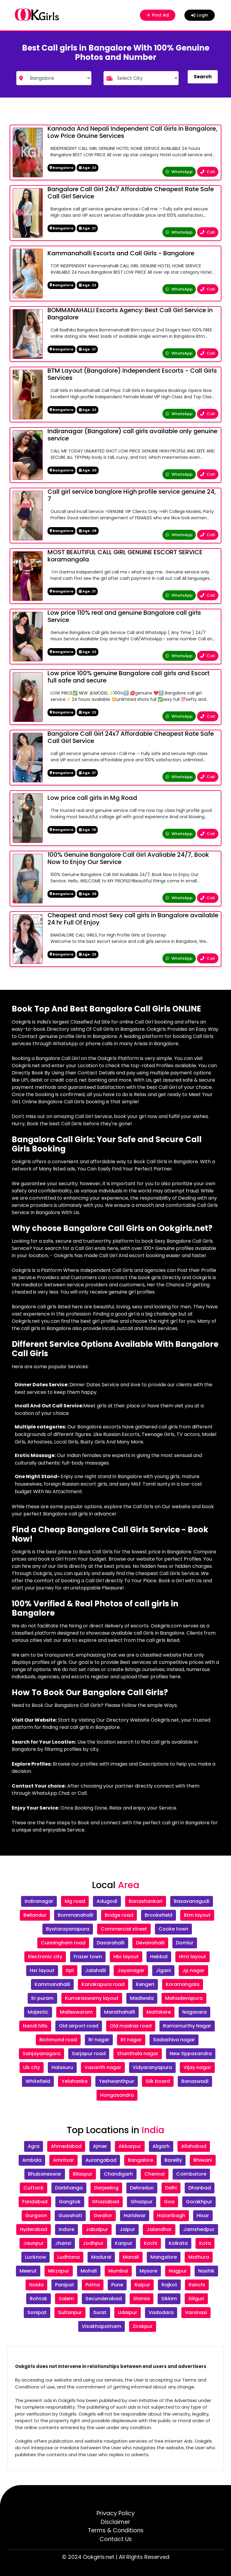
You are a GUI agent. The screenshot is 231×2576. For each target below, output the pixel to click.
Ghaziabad (105, 2201)
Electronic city (45, 1956)
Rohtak (38, 2298)
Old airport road (78, 2025)
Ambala (32, 2160)
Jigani (163, 1970)
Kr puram (42, 1998)
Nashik (206, 2270)
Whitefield (38, 2081)
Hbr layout (126, 1956)
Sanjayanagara (41, 2053)
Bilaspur (82, 2173)
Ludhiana (68, 2257)
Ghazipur (141, 2201)
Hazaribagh (171, 2215)
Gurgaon (36, 2215)
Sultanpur (70, 2312)
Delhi (171, 2187)
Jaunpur (33, 2243)
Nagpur (178, 2270)
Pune (117, 2284)
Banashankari (145, 1901)
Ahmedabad (66, 2146)
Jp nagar (193, 1970)
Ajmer (100, 2146)
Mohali (89, 2270)
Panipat (64, 2284)
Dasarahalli (111, 1942)
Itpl (70, 1970)
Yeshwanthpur (116, 2081)
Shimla (141, 2298)
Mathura (198, 2257)
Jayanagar (130, 1970)
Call (207, 172)
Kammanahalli (52, 1984)
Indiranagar (39, 1901)
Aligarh (161, 2146)
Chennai (154, 2173)
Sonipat (37, 2312)
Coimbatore (191, 2173)
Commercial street (124, 1928)
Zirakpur (142, 2326)
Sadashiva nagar (174, 2039)
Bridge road (119, 1915)
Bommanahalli (75, 1915)
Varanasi (196, 2312)
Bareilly (173, 2160)
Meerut (28, 2270)
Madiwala (142, 1998)
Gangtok (70, 2201)
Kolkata (178, 2243)
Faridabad (35, 2201)
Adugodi (107, 1901)
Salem (66, 2298)
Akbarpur (130, 2146)
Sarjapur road (89, 2053)
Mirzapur (58, 2270)
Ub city (31, 2067)
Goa (169, 2201)
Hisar (203, 2215)
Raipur (142, 2284)
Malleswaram (76, 2012)
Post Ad (156, 15)
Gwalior (103, 2215)
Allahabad (193, 2146)
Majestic (38, 2012)
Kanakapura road (103, 1984)
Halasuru (62, 2067)
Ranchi (197, 2284)
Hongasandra (117, 2095)
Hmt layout (192, 1956)
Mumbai (118, 2270)
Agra (33, 2146)
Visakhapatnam (101, 2326)
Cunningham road (63, 1942)
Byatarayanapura (67, 1928)
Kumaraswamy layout (92, 1998)
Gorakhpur (199, 2201)
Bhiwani (202, 2160)
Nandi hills (35, 2025)
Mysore (148, 2270)
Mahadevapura (184, 1998)
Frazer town (88, 1956)
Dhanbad (199, 2187)
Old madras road (131, 2025)
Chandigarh (118, 2173)
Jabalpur (97, 2229)
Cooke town (173, 1928)
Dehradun (142, 2187)
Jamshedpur (198, 2229)
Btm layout (197, 1915)
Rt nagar (131, 2039)
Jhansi (63, 2243)
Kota (205, 2243)
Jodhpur (93, 2243)
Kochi (150, 2243)
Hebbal (159, 1956)
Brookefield (158, 1915)
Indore (66, 2229)
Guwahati (70, 2215)
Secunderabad (103, 2298)
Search (203, 76)
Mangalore (163, 2257)
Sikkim (169, 2298)
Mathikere (158, 2012)
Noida (36, 2284)
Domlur (184, 1942)
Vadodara (161, 2312)
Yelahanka (75, 2081)
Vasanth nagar (103, 2067)
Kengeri (145, 1984)
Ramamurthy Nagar (187, 2025)
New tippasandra (191, 2053)
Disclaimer (115, 2522)
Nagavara (194, 2012)
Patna (92, 2284)
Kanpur (123, 2243)
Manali (131, 2257)
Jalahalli (95, 1970)
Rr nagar (98, 2039)
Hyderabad (33, 2229)
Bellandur (34, 1915)
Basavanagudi (191, 1901)
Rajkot (169, 2284)
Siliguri (196, 2298)
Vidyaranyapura (152, 2067)
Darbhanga (69, 2187)
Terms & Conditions (115, 2530)
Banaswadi (194, 2081)
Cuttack (33, 2187)
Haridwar (135, 2215)
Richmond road (58, 2039)
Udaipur (127, 2312)
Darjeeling (106, 2187)
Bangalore (140, 2160)
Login (199, 15)
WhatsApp (179, 172)
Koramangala (182, 1984)
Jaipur (127, 2229)
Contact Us (116, 2539)
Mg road (75, 1901)
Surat (99, 2312)
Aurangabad (100, 2160)
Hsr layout (42, 1970)
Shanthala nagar (137, 2053)
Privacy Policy (116, 2513)
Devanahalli (150, 1942)
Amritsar (63, 2160)
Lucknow (35, 2257)
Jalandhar (159, 2229)
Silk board (158, 2081)
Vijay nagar (197, 2067)
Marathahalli (119, 2012)
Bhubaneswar (44, 2173)
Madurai (101, 2257)
